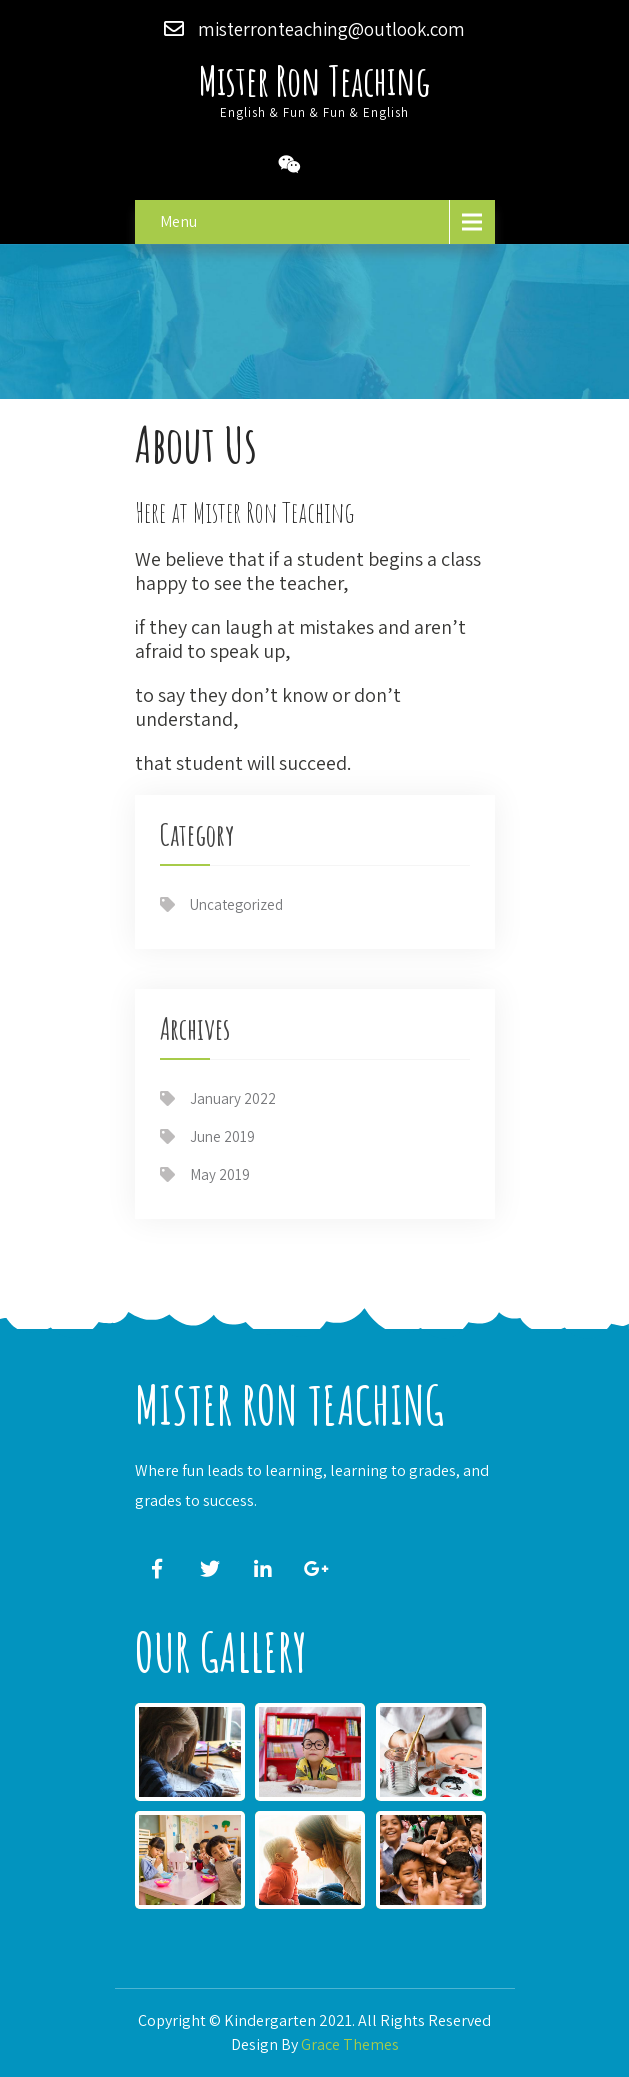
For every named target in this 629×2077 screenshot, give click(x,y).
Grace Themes (350, 2044)
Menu (178, 221)
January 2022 (233, 1098)
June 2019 (222, 1136)
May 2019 (220, 1174)
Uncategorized (236, 904)
